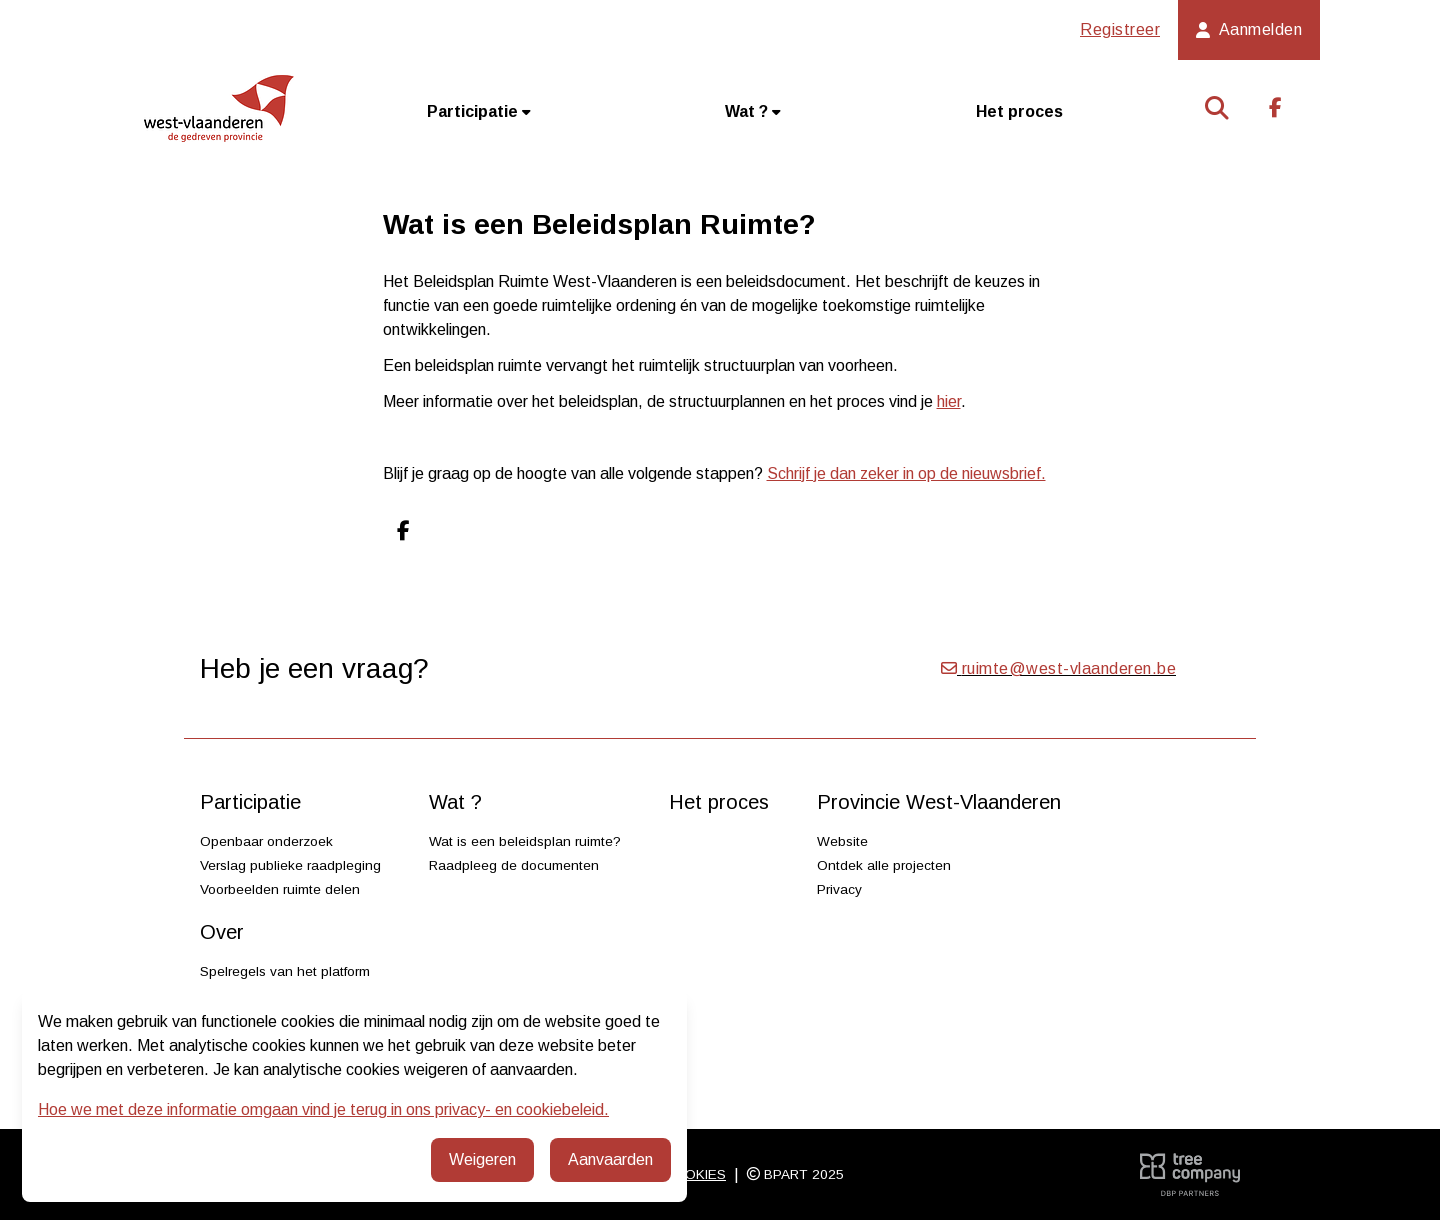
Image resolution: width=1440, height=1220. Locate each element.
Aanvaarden (610, 1159)
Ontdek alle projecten (884, 865)
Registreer (1120, 29)
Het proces (1019, 111)
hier (949, 401)
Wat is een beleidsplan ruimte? (525, 841)
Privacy (839, 889)
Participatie (479, 111)
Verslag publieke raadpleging (290, 865)
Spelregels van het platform (285, 971)
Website (842, 841)
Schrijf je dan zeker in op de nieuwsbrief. (906, 473)
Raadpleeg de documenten (514, 865)
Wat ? (753, 111)
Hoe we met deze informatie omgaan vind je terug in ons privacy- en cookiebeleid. (323, 1109)
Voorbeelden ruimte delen (280, 889)
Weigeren (482, 1159)
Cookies (695, 1174)
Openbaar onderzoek (266, 841)
